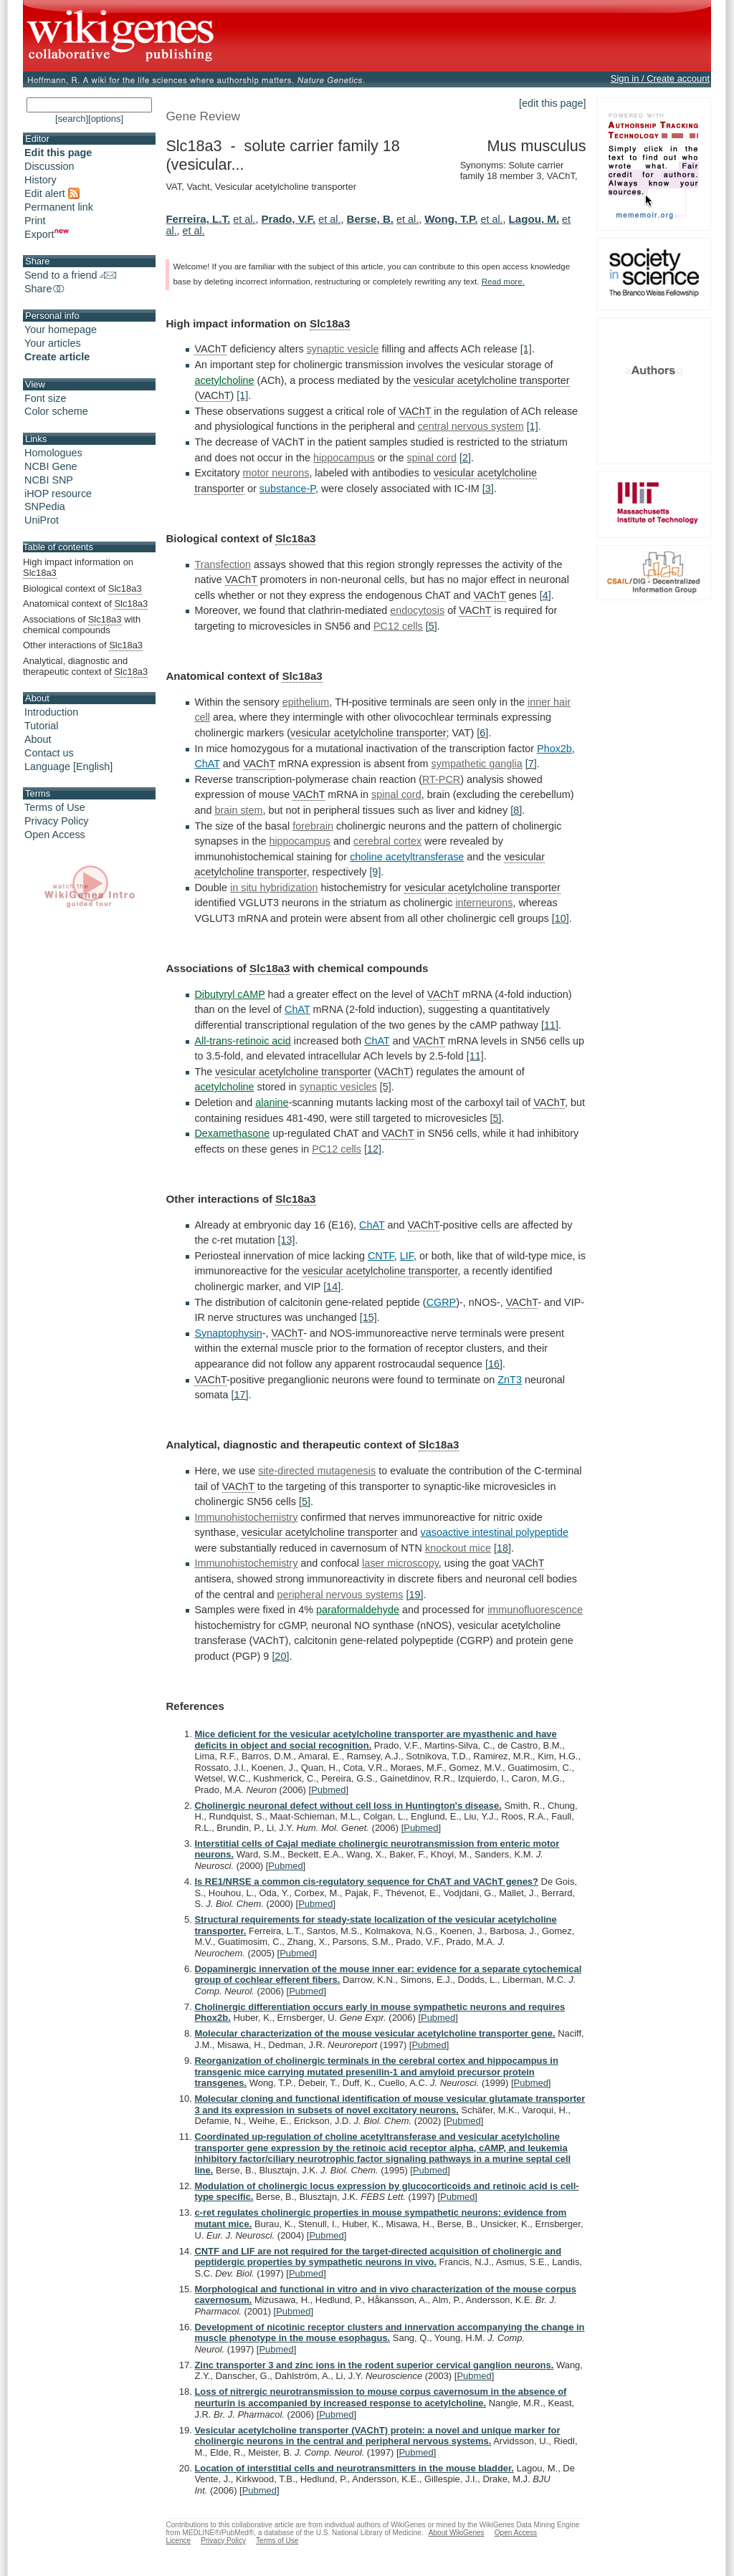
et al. (244, 219)
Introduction (51, 712)
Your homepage (60, 329)
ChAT (206, 763)
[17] (240, 1394)
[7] (531, 763)
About (38, 739)
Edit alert (52, 193)
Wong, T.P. (450, 219)
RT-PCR (441, 779)
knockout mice (458, 1548)
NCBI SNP (48, 480)
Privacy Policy (56, 821)
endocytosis (417, 610)
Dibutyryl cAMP (229, 994)
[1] (526, 349)
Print (35, 220)
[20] (280, 1656)
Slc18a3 (330, 323)
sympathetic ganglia (477, 763)
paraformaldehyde (357, 1609)
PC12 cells (398, 626)
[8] (516, 810)
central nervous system (471, 426)
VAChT (210, 349)
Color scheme (56, 411)
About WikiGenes (457, 2533)
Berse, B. (370, 219)
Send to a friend (70, 275)
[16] (493, 1364)
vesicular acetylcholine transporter (492, 380)
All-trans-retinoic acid (242, 1041)
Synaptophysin (228, 1333)
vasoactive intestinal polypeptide (494, 1532)
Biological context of (82, 589)
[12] (372, 1149)
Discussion (49, 166)
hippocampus (344, 457)
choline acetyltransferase (407, 856)
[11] (549, 1025)
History (40, 180)
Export (46, 234)
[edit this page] (552, 103)
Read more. (503, 281)
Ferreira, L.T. (198, 219)
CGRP (441, 1302)
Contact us (49, 753)
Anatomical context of (85, 604)
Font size (45, 398)
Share (45, 288)
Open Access (54, 834)
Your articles (52, 343)
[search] (71, 118)
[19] (415, 1594)
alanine (271, 1102)
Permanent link (58, 207)
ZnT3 (509, 1379)
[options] (105, 118)
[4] (545, 595)
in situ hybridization (274, 887)
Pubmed (328, 1789)
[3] (488, 488)
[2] (465, 457)
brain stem (238, 810)
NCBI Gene (50, 466)
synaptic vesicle (343, 349)
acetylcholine (224, 380)
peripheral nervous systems (340, 1594)
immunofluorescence (535, 1609)
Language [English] (68, 766)
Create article (57, 356)
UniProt (41, 520)
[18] (502, 1548)
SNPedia (44, 506)
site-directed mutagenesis (317, 1470)
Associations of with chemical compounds (81, 624)
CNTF (381, 1255)
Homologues (53, 452)
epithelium (306, 702)
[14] (331, 1286)
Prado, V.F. (288, 219)
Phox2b (554, 748)
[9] (375, 872)
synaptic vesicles (338, 1086)
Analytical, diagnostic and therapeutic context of (85, 666)
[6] (482, 733)
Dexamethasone (232, 1133)
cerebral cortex (387, 841)
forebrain (312, 826)
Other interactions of (83, 645)
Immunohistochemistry (245, 1517)
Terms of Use (54, 807)
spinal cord (431, 457)
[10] (560, 918)
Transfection (222, 564)
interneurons (484, 902)
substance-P (287, 488)
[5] (431, 626)
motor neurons (276, 473)
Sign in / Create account (660, 78)
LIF (407, 1255)
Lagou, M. (534, 219)
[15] (368, 1317)
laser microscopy (400, 1563)
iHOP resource (58, 493)
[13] (286, 1240)
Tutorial (41, 725)
